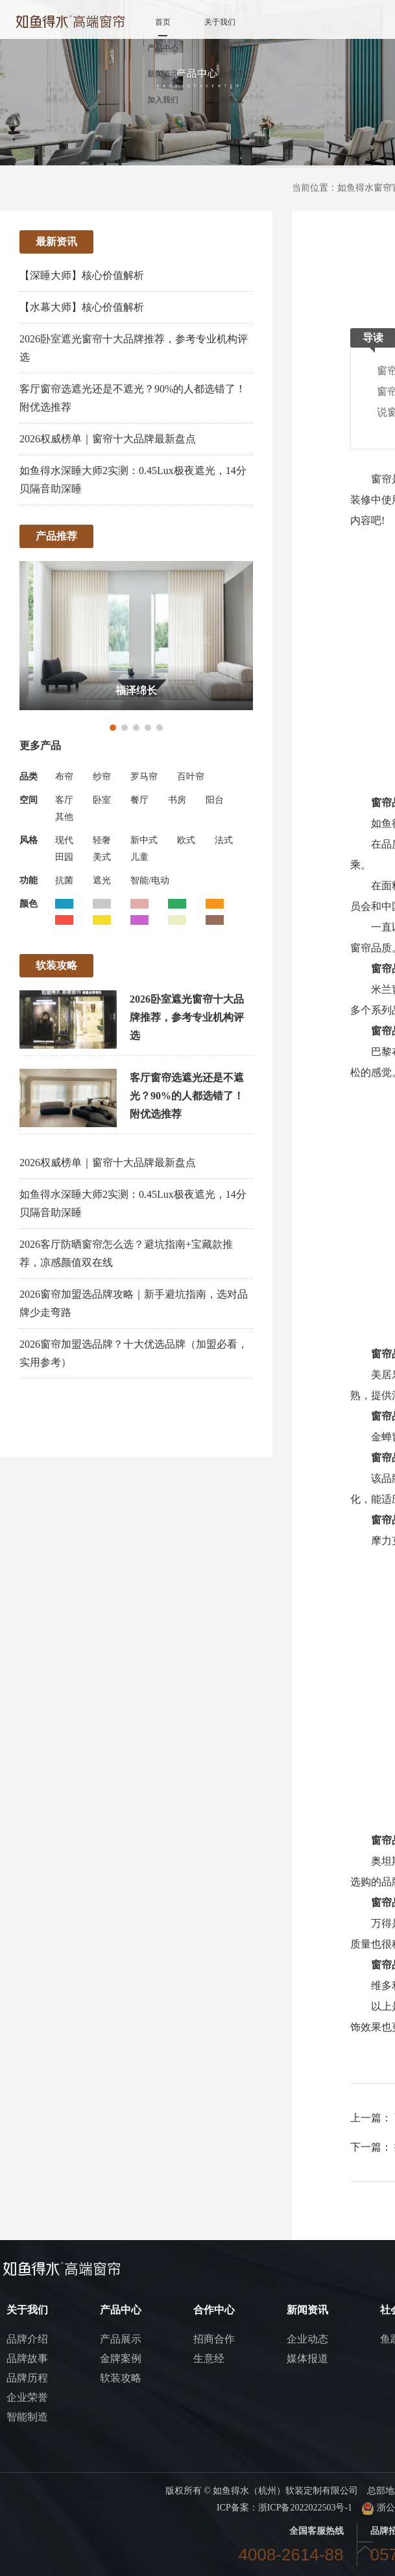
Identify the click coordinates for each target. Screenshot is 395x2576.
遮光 (102, 880)
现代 (64, 840)
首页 (163, 22)
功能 (28, 880)
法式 (224, 840)
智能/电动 (149, 880)
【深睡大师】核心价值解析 (81, 275)
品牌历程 (27, 2377)
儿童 (139, 857)
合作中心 (227, 48)
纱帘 (102, 776)
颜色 (28, 904)
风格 (28, 840)
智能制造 (27, 2416)
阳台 (215, 800)
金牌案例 (120, 2358)
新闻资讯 (162, 73)
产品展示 (120, 2338)
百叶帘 (190, 776)
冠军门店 (195, 125)
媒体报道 (307, 2358)
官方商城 (227, 99)
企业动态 (307, 2338)
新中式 (144, 840)
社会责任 (227, 73)
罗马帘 (144, 776)
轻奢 (102, 840)
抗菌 (64, 880)
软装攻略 (120, 2377)
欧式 (186, 840)
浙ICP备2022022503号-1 (305, 2507)
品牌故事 (27, 2358)
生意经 (208, 2358)
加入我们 (162, 99)
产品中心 (162, 48)
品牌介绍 (27, 2338)
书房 (177, 800)
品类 (28, 776)
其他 (64, 817)
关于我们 (219, 22)
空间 (28, 800)
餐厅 (139, 800)
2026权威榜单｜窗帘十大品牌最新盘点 (107, 438)
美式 (102, 857)
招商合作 (214, 2338)
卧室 (102, 800)
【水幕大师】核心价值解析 (81, 307)
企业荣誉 (27, 2397)
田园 (64, 857)
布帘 (64, 776)
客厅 (64, 800)
